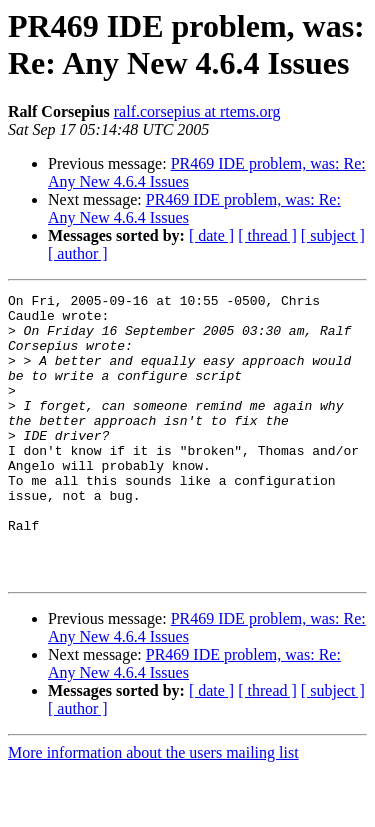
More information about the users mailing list (153, 809)
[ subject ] (333, 235)
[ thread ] (267, 235)
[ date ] (211, 235)
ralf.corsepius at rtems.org (197, 111)
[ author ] (78, 253)
